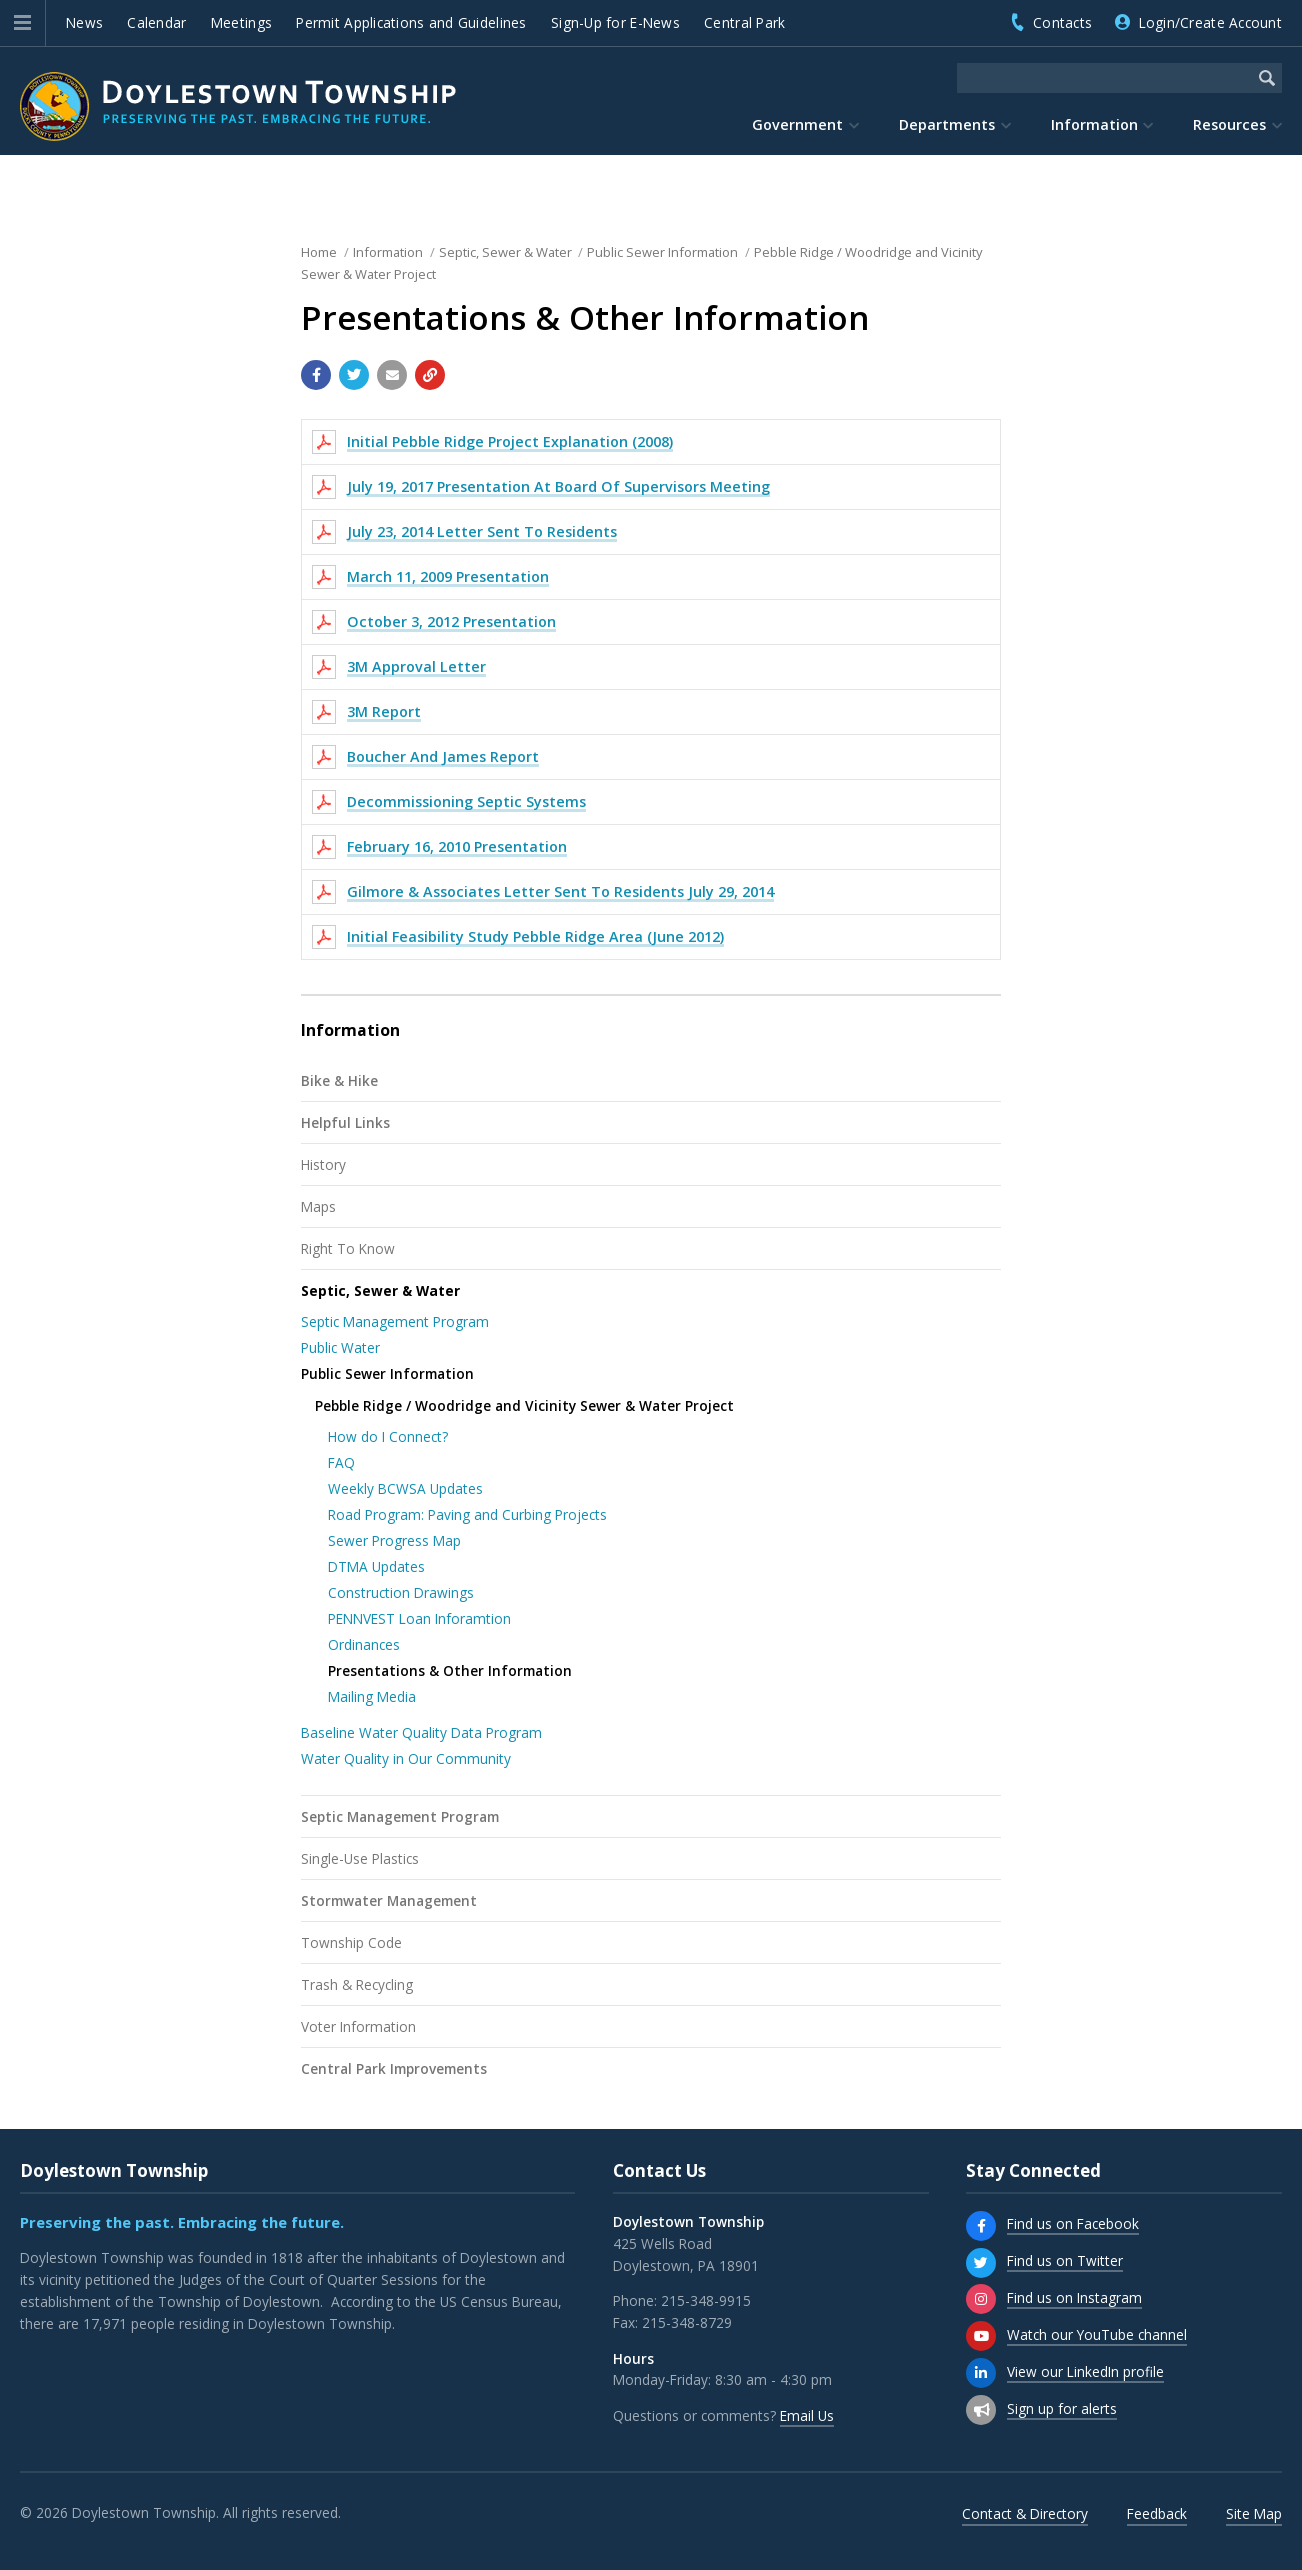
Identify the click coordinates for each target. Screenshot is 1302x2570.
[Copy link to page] (430, 375)
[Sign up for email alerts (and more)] (981, 2410)
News (84, 22)
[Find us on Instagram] (981, 2299)
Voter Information (358, 2026)
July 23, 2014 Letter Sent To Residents (482, 531)
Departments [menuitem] (947, 124)
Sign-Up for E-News (615, 22)
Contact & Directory (1025, 2513)
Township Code (351, 1942)
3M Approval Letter (416, 666)
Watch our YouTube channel (1097, 2334)
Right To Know (348, 1248)
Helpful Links (345, 1122)
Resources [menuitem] (1229, 124)
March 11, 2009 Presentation (448, 576)
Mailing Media (372, 1696)
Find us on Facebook (1073, 2223)
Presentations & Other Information (450, 1670)
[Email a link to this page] (392, 375)
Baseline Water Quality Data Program (421, 1732)
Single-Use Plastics (360, 1858)
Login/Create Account (1210, 22)
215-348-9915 (706, 2300)
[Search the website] (1104, 78)
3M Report (384, 711)
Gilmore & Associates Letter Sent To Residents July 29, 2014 (560, 891)
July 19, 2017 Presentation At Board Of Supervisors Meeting (558, 486)
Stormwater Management (389, 1900)
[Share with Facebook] (316, 375)
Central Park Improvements (394, 2068)
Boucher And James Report (443, 756)
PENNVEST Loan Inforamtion (419, 1618)
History (323, 1164)
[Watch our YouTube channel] (981, 2336)
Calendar (156, 22)
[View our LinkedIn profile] (981, 2373)
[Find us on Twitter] (981, 2263)
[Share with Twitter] (354, 375)
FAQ (341, 1462)
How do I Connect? (388, 1436)
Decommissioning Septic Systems (466, 801)
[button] (22, 23)
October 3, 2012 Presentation (451, 621)
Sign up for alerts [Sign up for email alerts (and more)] (1062, 2408)
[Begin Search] (1267, 78)
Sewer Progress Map (394, 1540)
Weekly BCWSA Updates (405, 1488)
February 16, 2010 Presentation (457, 846)
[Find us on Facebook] (981, 2226)
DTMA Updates (376, 1566)
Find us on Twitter (1065, 2260)
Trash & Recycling (357, 1984)
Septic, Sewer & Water (380, 1290)
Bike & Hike (339, 1080)
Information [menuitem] (1094, 124)
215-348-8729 (687, 2322)
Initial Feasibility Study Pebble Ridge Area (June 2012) (535, 936)
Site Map (1254, 2513)
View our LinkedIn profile (1085, 2371)
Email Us (807, 2415)
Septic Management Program (395, 1321)
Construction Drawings (401, 1592)
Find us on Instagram (1074, 2297)
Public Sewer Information (387, 1373)
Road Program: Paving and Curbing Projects (467, 1514)
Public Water (340, 1347)
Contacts (1062, 22)
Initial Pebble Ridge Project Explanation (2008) (510, 441)
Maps (318, 1206)
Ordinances (364, 1644)
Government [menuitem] (797, 124)
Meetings (241, 22)
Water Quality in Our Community (406, 1758)
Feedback (1157, 2513)
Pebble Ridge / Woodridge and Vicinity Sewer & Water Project (524, 1405)
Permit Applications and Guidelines (411, 22)
